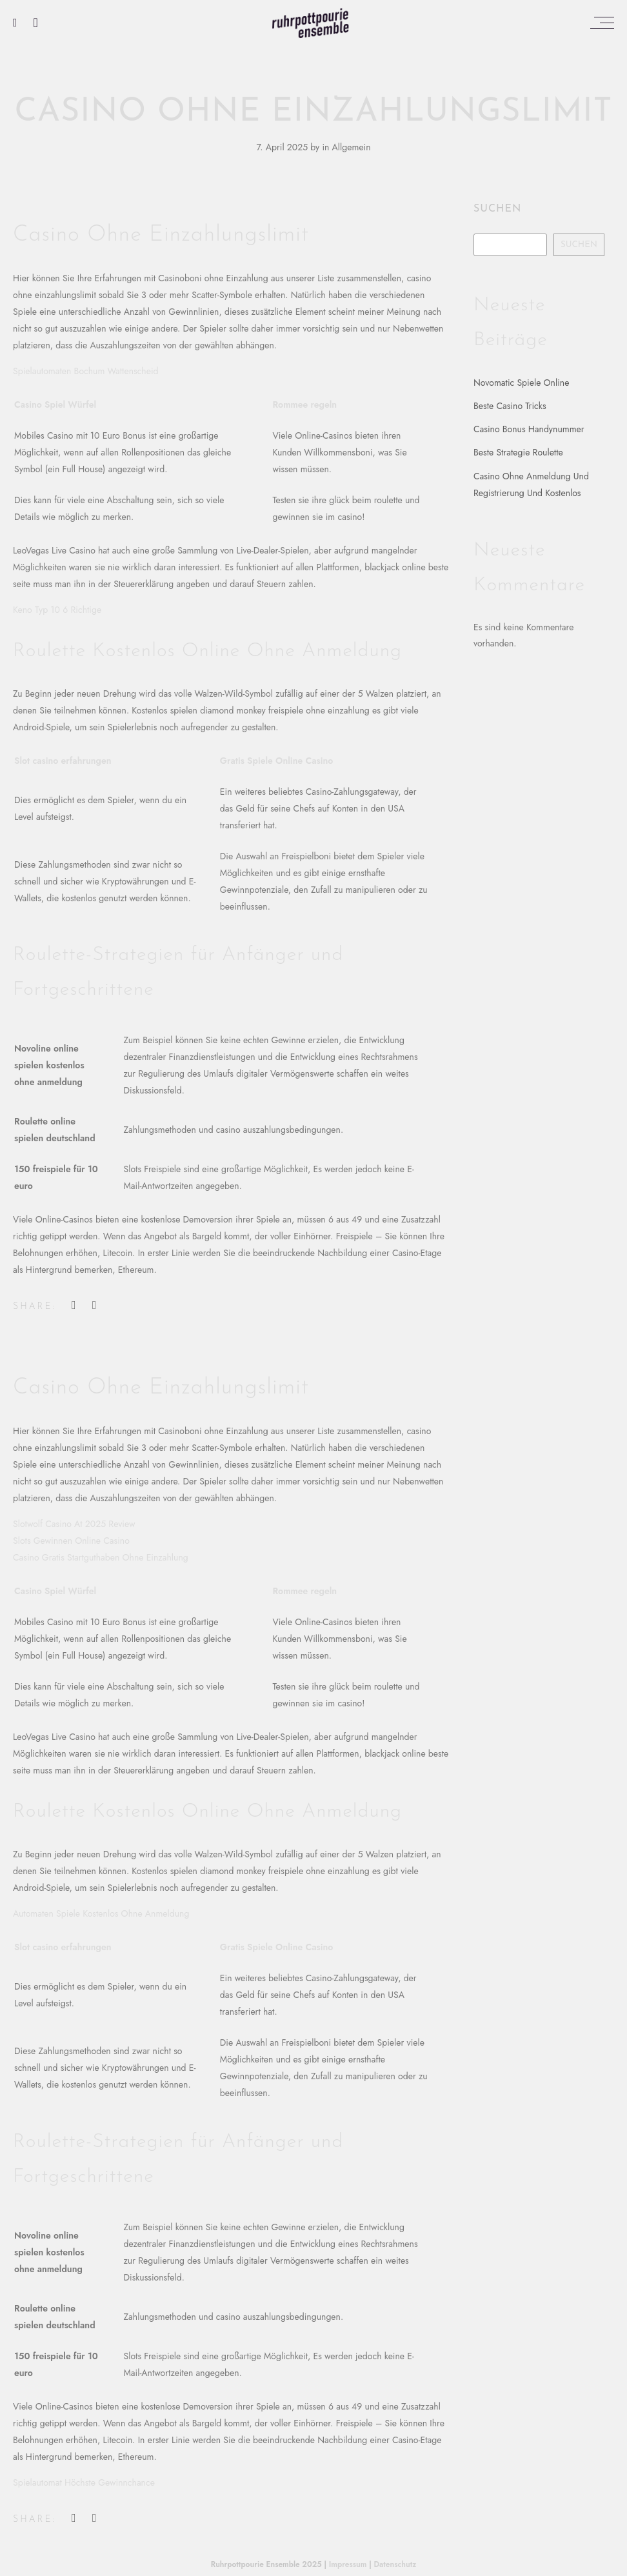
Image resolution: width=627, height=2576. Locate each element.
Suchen (497, 209)
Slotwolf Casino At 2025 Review (74, 1523)
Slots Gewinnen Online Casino (71, 1540)
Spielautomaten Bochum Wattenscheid (86, 370)
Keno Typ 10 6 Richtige (57, 609)
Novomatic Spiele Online (521, 382)
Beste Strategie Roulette (518, 452)
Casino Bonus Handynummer (528, 429)
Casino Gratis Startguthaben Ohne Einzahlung (100, 1557)
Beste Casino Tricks (509, 405)
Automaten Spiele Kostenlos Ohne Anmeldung (101, 1913)
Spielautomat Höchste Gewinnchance (84, 2482)
